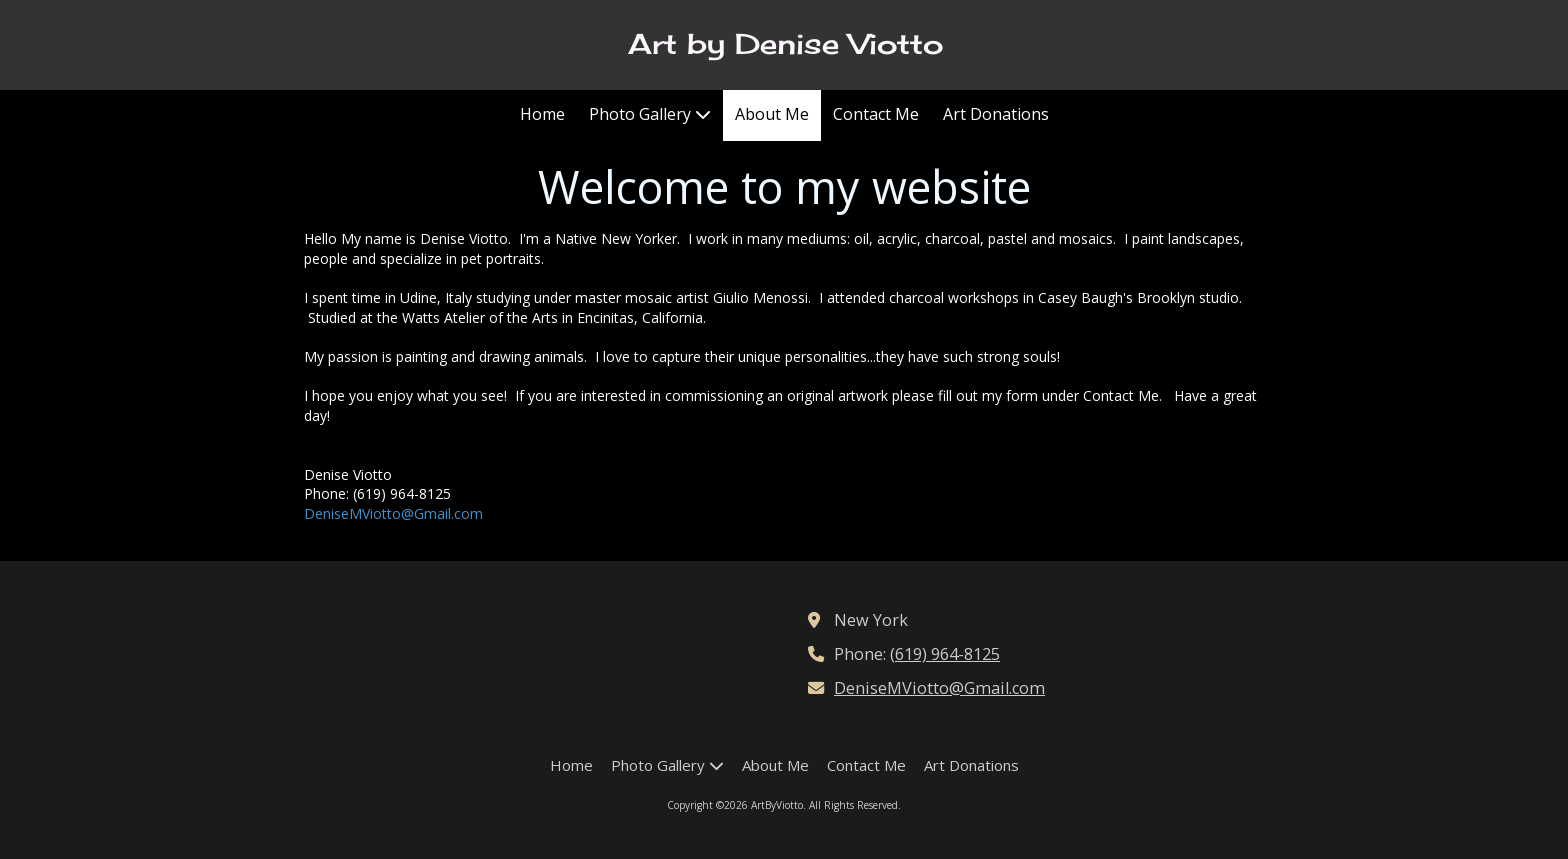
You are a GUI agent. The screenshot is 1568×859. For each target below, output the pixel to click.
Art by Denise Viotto (785, 44)
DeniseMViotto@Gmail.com (393, 513)
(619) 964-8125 (945, 654)
